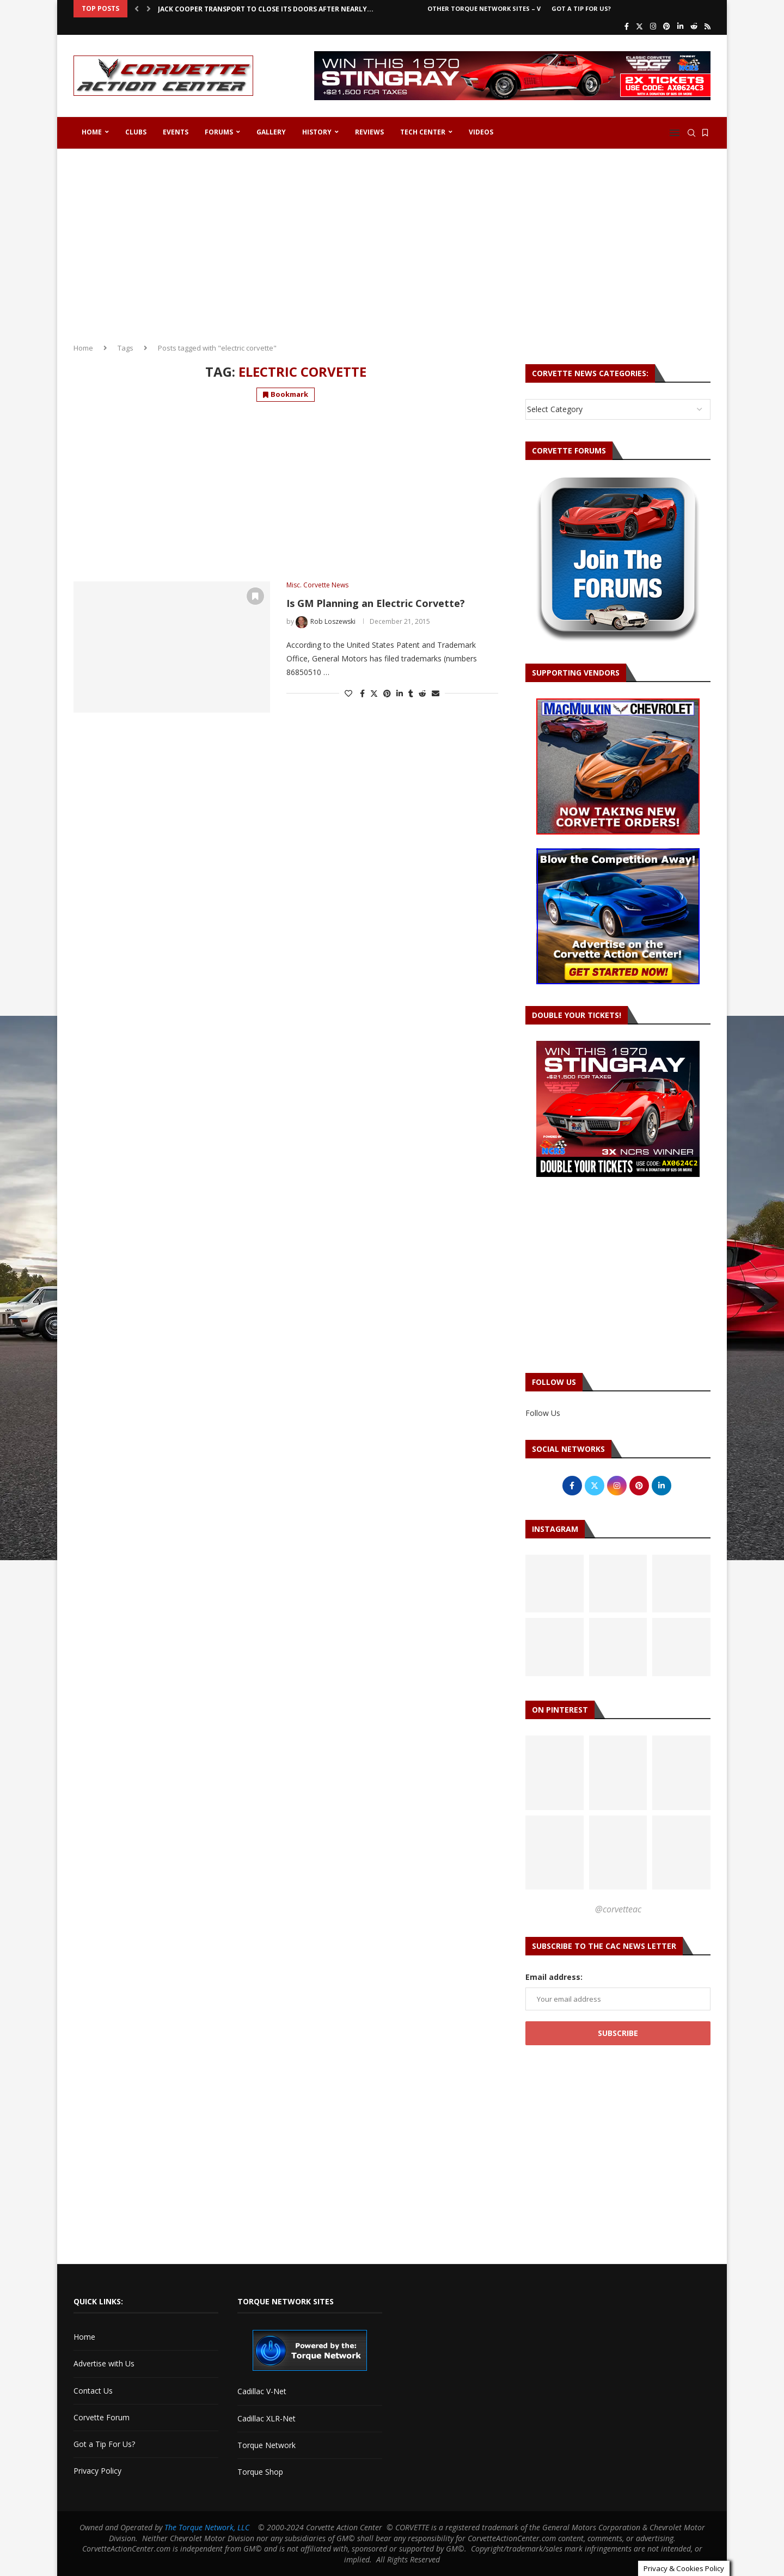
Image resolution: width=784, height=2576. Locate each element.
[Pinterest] (666, 26)
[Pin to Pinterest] (387, 693)
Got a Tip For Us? (581, 8)
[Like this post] (348, 693)
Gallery (271, 132)
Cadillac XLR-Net (266, 2418)
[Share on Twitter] (374, 693)
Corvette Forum (102, 2417)
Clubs (135, 132)
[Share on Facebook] (362, 693)
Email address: (554, 1977)
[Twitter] (639, 26)
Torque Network (266, 2445)
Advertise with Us (104, 2363)
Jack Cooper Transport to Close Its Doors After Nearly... (265, 9)
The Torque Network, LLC (206, 2527)
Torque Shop (260, 2472)
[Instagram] (653, 26)
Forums (219, 132)
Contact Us (93, 2390)
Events (175, 132)
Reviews (369, 132)
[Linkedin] (680, 26)
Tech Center (422, 132)
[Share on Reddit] (422, 693)
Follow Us (542, 1413)
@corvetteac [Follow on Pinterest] (618, 1909)
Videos (481, 132)
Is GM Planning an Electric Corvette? (375, 603)
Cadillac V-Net (261, 2391)
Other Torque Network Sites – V (484, 8)
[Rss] (707, 26)
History (317, 132)
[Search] (691, 133)
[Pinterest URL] (554, 1773)
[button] (137, 8)
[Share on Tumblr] (410, 693)
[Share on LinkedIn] (399, 693)
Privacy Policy (97, 2470)
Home (92, 132)
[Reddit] (693, 26)
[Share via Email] (435, 693)
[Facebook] (626, 26)
